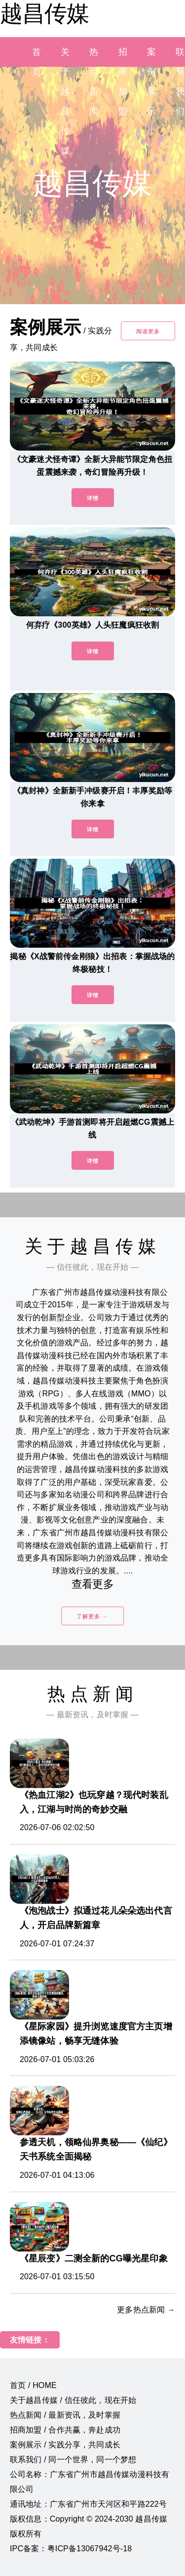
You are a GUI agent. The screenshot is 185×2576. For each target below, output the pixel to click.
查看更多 (92, 1584)
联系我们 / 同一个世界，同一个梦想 (73, 2459)
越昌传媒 (44, 13)
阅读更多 (148, 331)
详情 (93, 498)
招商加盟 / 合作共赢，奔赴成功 (65, 2430)
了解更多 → (92, 1616)
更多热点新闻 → (146, 2309)
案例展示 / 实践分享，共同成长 (65, 2444)
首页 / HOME (33, 2385)
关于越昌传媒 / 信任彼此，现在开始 (73, 2400)
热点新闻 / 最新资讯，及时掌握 (65, 2415)
